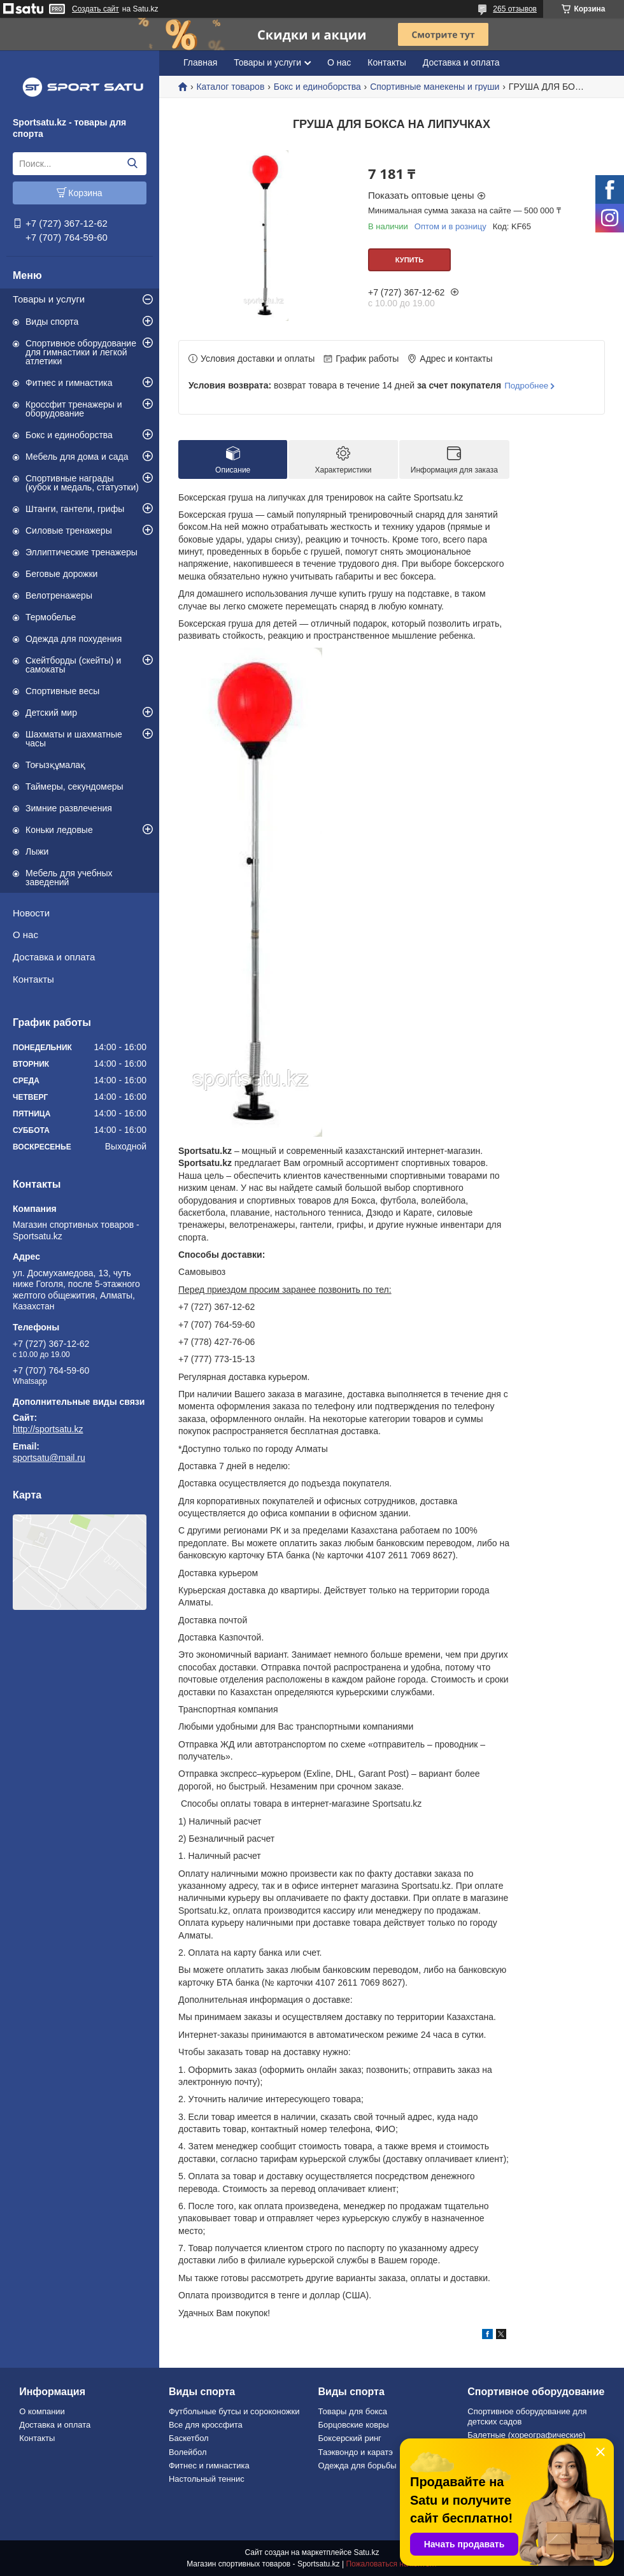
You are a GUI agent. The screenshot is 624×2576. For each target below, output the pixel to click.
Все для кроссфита (206, 2425)
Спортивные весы (62, 691)
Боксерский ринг (349, 2438)
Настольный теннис (207, 2479)
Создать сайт (95, 8)
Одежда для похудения (73, 639)
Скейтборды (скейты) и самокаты (73, 664)
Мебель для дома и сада (77, 457)
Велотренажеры (58, 595)
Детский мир (51, 713)
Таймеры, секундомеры (74, 786)
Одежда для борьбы (357, 2465)
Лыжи (36, 851)
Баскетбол (189, 2438)
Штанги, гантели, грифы (74, 509)
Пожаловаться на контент (391, 2563)
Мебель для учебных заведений (69, 877)
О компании (42, 2411)
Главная (200, 62)
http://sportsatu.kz (48, 1429)
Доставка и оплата (54, 956)
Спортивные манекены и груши (434, 86)
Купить (409, 260)
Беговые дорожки (61, 574)
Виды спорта (51, 322)
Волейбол (188, 2452)
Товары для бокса (352, 2411)
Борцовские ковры (353, 2425)
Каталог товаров (230, 86)
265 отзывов (515, 8)
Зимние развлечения (68, 808)
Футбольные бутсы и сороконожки (234, 2411)
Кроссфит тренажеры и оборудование (73, 408)
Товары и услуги (49, 299)
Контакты (33, 979)
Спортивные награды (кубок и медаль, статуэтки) (82, 482)
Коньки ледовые (59, 830)
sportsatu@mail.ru (49, 1458)
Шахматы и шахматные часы (73, 738)
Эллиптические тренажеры (81, 552)
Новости (31, 912)
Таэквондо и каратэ (355, 2452)
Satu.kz (366, 2552)
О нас (25, 934)
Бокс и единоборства (69, 435)
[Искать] (132, 163)
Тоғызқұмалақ (55, 765)
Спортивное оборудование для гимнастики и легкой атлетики (80, 352)
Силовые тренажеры (68, 530)
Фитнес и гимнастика (69, 383)
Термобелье (50, 617)
